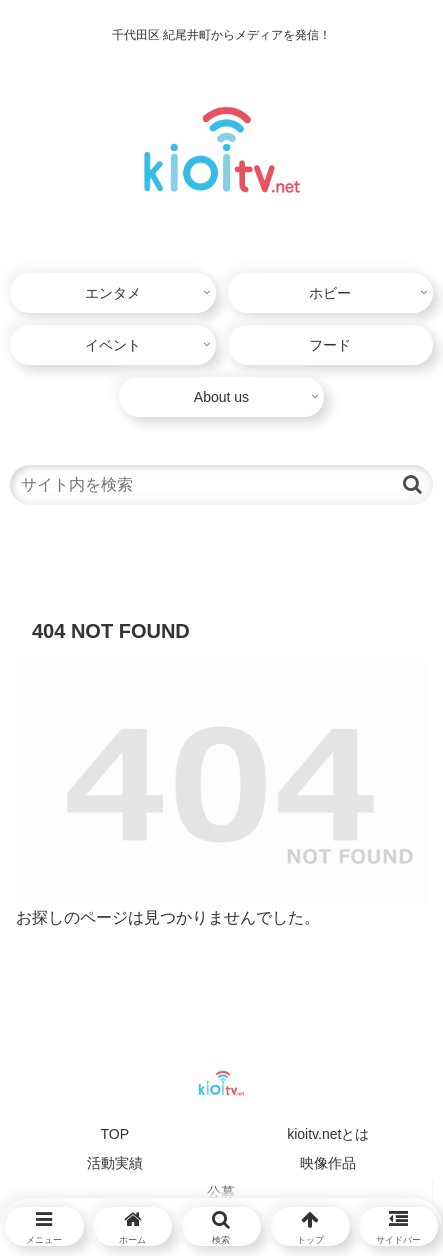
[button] (412, 484)
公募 (221, 1192)
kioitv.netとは (328, 1134)
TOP (114, 1134)
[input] (221, 485)
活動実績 (115, 1163)
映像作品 (328, 1163)
